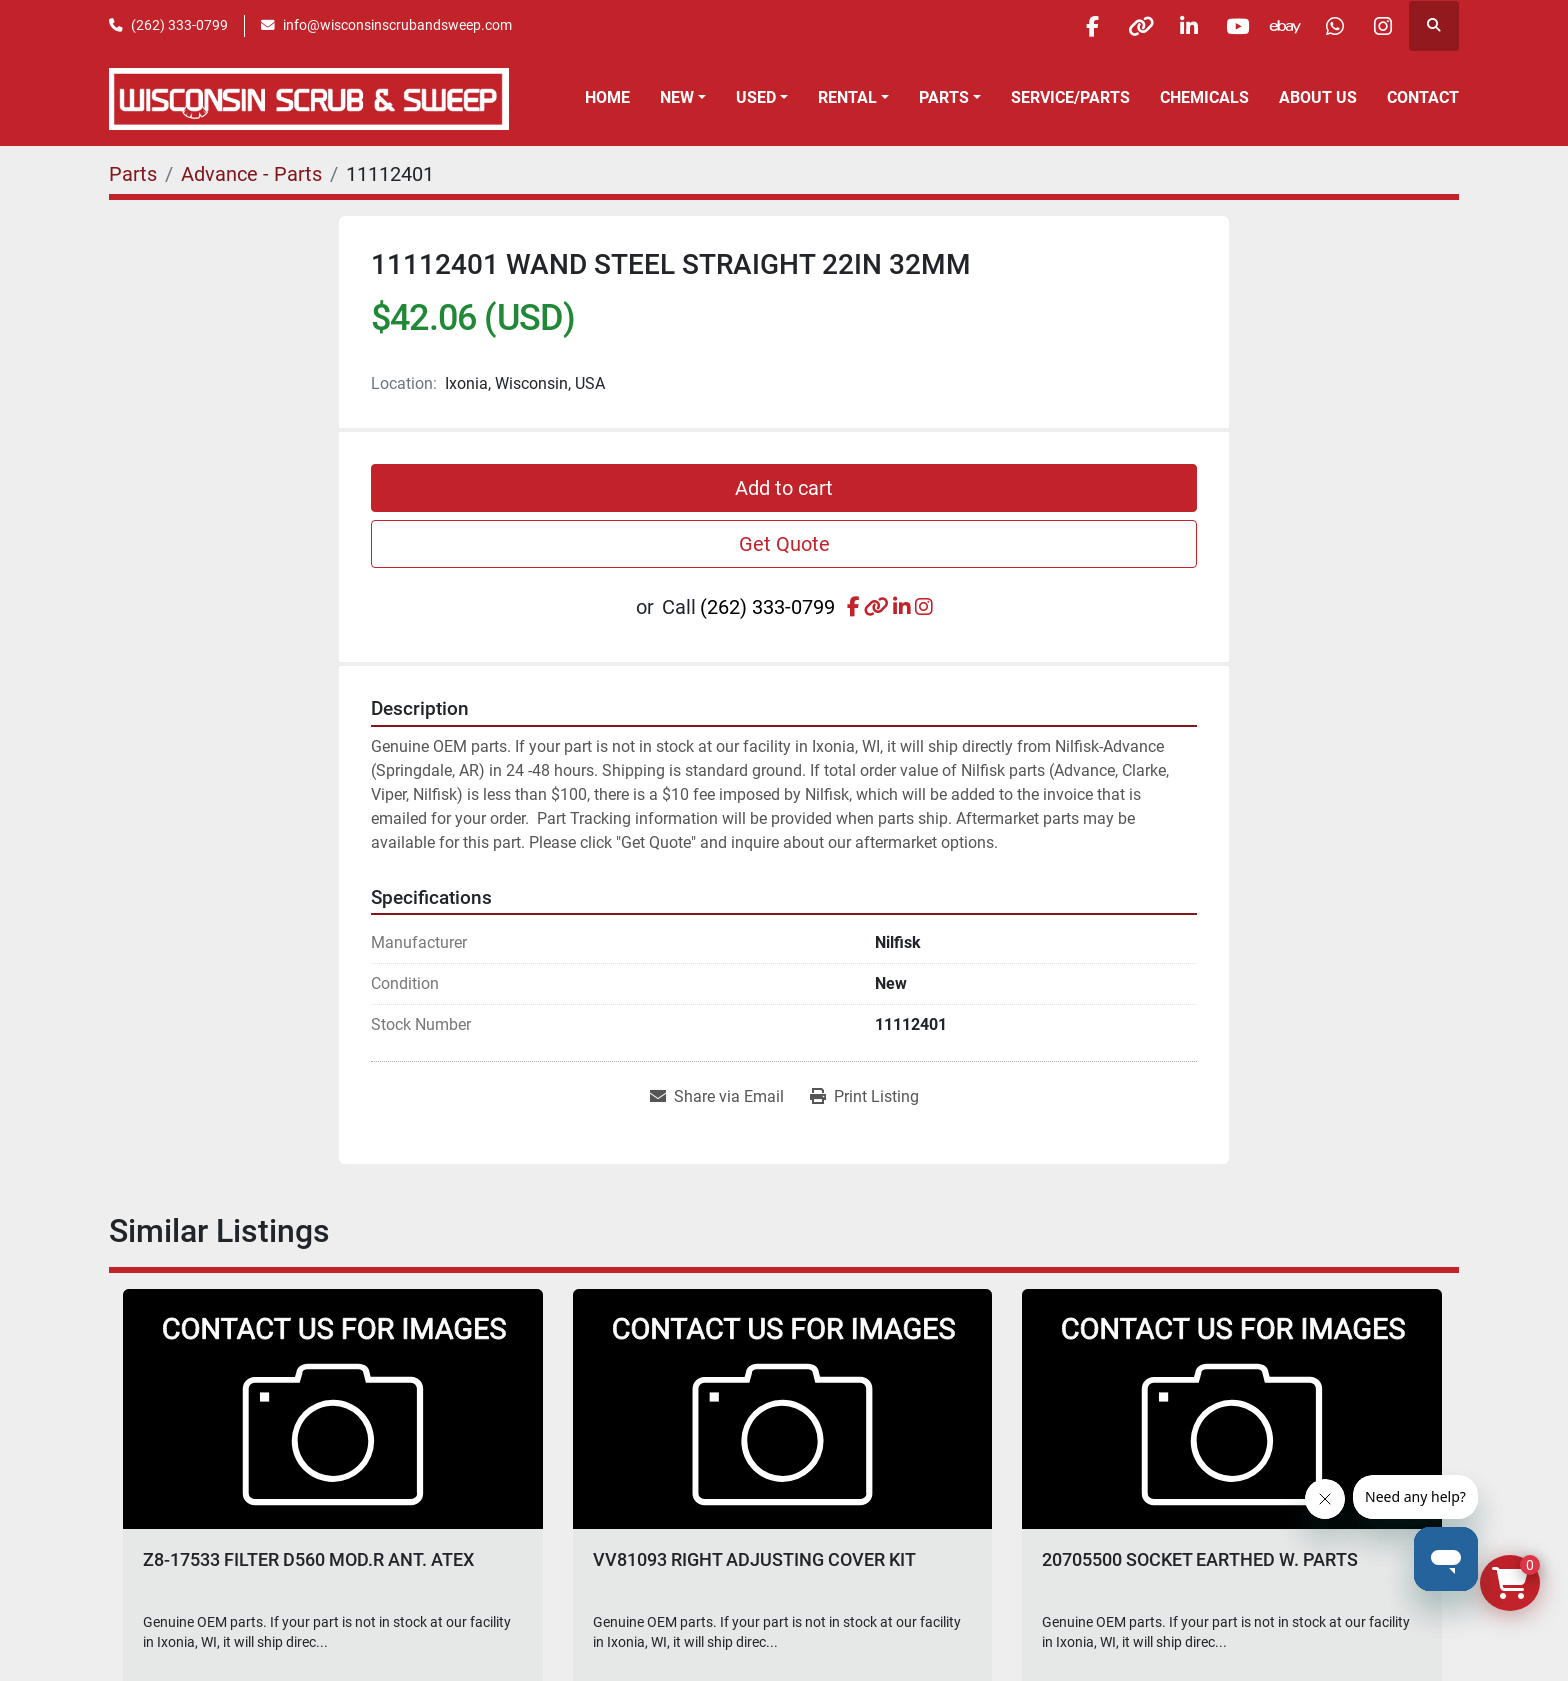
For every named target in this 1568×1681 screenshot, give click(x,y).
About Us (1318, 97)
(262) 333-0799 (179, 25)
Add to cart (784, 488)
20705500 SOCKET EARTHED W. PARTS (1200, 1559)
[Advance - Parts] (251, 174)
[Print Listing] (864, 1097)
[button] (683, 98)
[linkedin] (1178, 26)
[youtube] (1229, 26)
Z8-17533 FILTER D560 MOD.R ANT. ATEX (308, 1559)
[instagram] (1382, 26)
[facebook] (1076, 26)
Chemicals (1204, 97)
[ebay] (1280, 26)
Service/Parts (1070, 97)
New (677, 97)
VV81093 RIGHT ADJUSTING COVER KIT (754, 1559)
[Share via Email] (717, 1097)
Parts (944, 97)
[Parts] (133, 174)
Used (756, 97)
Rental (847, 97)
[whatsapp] (1331, 26)
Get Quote (784, 544)
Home (607, 97)
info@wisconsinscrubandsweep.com (397, 25)
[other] (1127, 26)
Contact (1423, 97)
